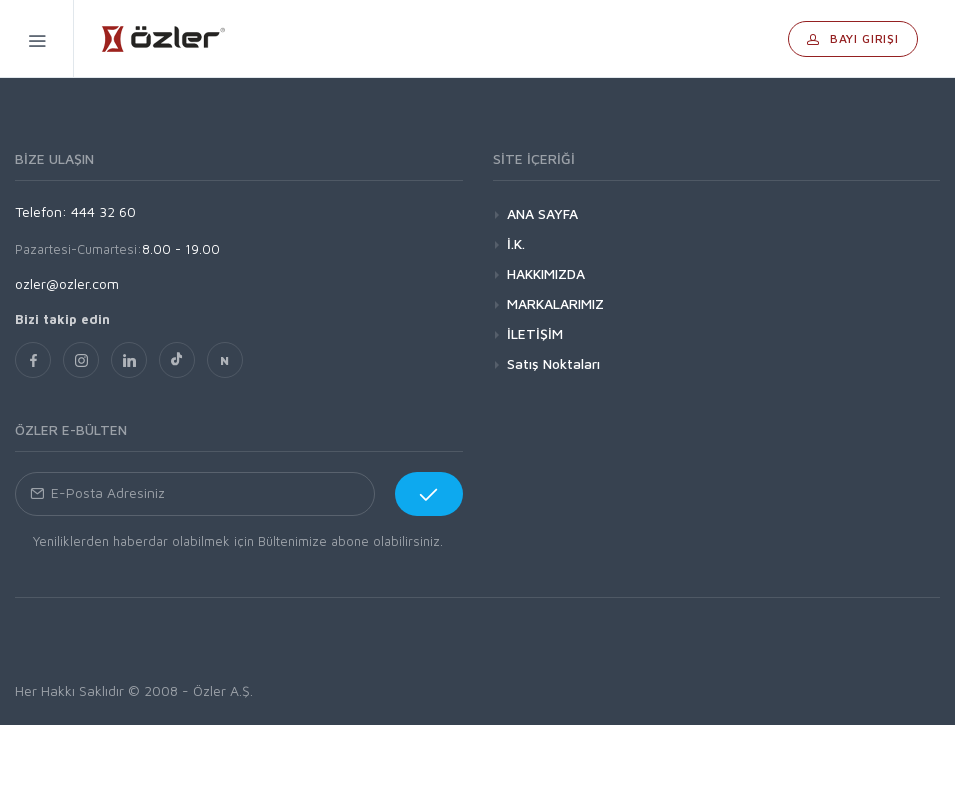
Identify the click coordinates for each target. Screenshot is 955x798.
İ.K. (516, 243)
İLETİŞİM (535, 333)
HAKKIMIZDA (546, 273)
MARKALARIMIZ (555, 303)
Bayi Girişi (853, 38)
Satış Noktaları (553, 363)
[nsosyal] (225, 360)
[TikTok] (177, 360)
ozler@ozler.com (67, 283)
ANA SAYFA (542, 213)
